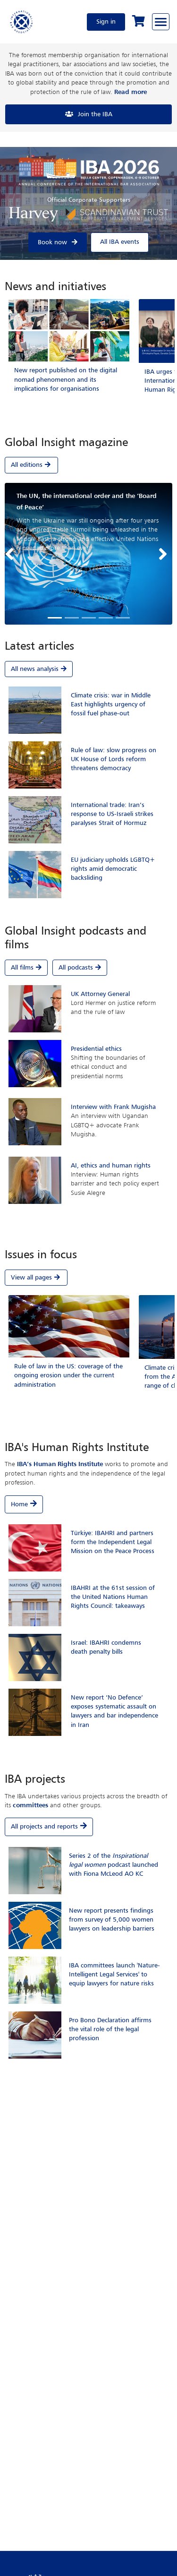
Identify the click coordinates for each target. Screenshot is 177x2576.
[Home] (22, 21)
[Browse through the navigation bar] (160, 21)
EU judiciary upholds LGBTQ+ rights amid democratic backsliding (113, 869)
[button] (12, 554)
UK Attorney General (100, 994)
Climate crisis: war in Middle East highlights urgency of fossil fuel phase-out (111, 704)
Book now (52, 242)
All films (26, 967)
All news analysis (39, 669)
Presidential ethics (96, 1049)
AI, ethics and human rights (111, 1165)
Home (19, 1504)
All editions (31, 464)
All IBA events (119, 242)
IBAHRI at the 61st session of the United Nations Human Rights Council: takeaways (113, 1597)
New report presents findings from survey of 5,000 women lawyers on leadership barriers (111, 1919)
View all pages (36, 1277)
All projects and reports (44, 1826)
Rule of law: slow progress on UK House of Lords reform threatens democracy (113, 759)
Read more (130, 92)
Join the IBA (95, 114)
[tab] (88, 456)
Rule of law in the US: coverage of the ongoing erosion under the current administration (68, 1375)
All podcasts (80, 967)
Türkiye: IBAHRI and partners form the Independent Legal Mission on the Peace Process (112, 1542)
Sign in (106, 21)
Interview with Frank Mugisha (113, 1107)
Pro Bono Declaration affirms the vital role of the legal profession (110, 2029)
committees (30, 1805)
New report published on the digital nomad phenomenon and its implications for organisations (65, 379)
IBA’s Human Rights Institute (60, 1464)
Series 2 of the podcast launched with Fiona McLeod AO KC (113, 1865)
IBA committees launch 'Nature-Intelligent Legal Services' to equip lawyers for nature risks (114, 1974)
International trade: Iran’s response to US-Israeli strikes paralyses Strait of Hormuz (112, 814)
